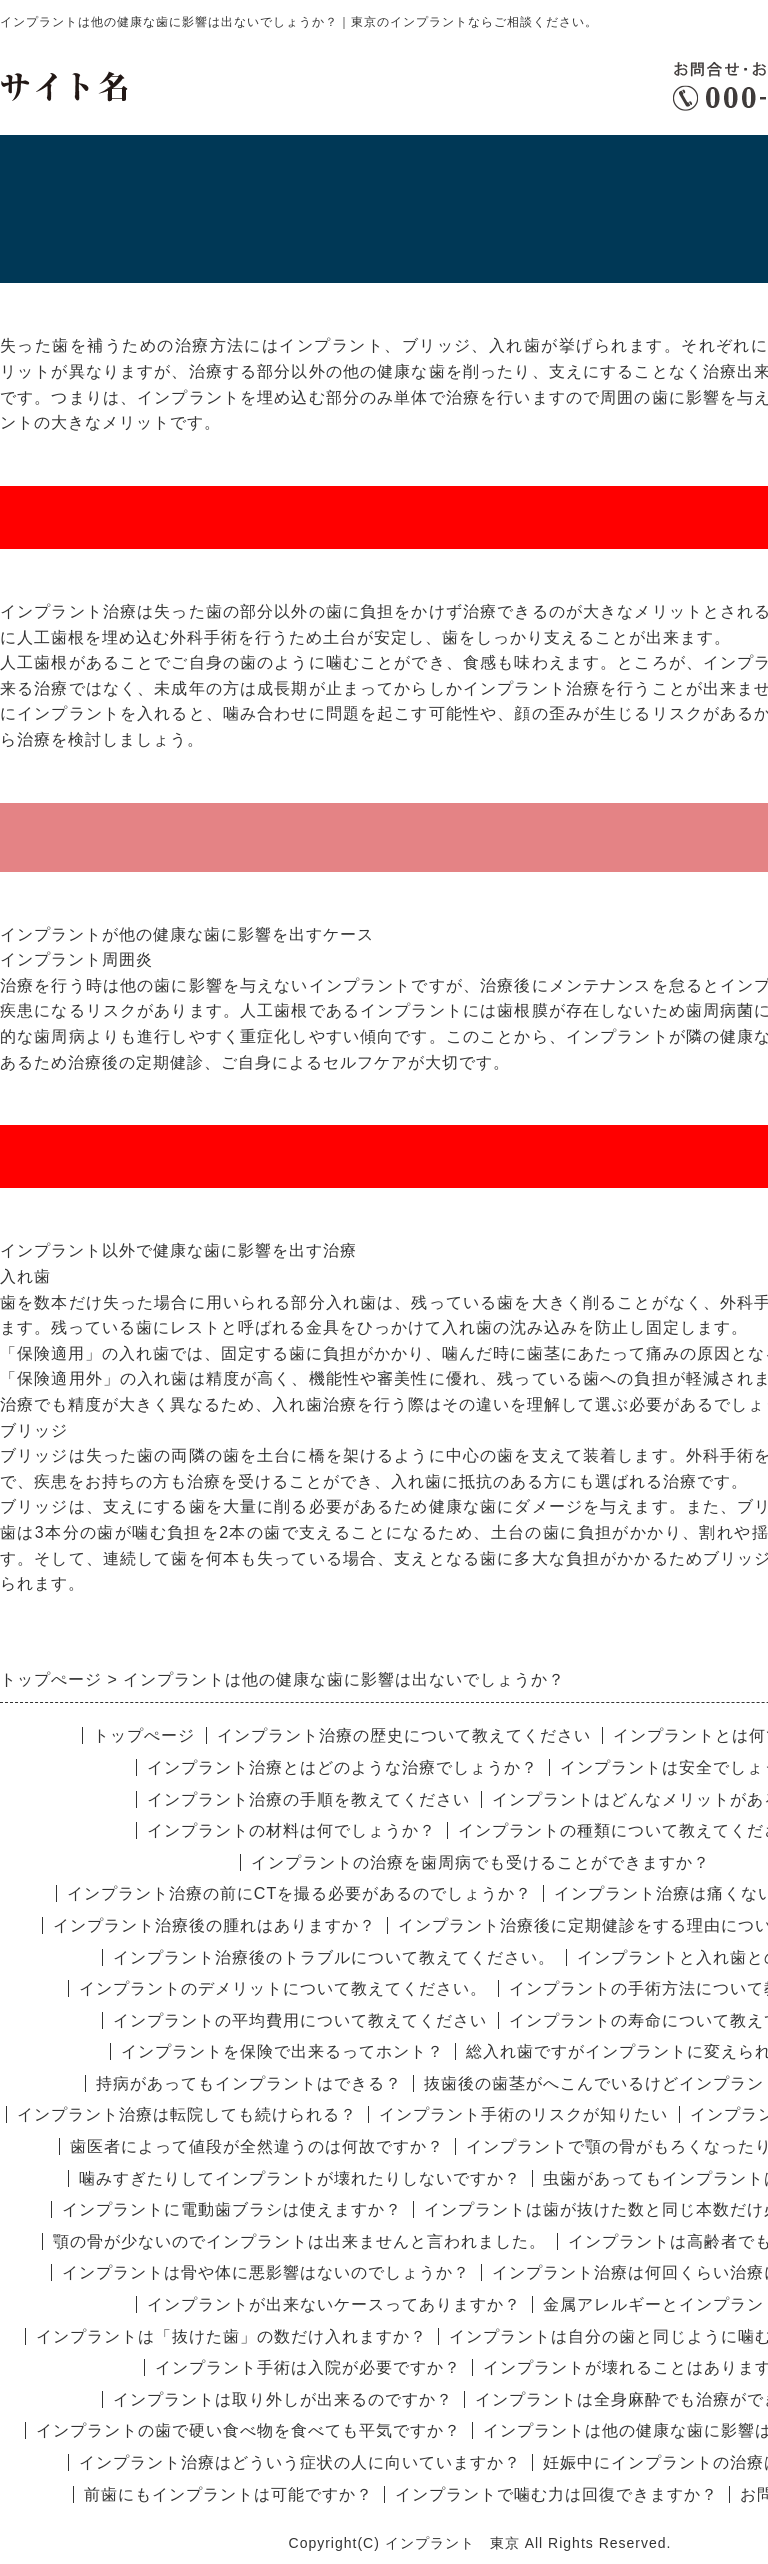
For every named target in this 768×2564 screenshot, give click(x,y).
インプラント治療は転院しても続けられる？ (187, 2114)
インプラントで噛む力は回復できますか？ (556, 2494)
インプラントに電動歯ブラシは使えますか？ (232, 2209)
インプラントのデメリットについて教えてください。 (283, 1988)
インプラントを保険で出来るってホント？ (282, 2051)
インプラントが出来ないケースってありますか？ (334, 2304)
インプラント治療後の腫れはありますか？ (214, 1925)
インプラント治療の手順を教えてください (308, 1799)
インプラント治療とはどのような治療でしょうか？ (342, 1767)
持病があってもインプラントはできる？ (249, 2083)
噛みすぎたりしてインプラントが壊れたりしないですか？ (300, 2178)
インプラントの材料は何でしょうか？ (291, 1830)
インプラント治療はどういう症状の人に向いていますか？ (300, 2462)
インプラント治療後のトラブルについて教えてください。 (334, 1957)
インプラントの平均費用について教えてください (300, 2020)
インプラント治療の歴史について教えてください (404, 1735)
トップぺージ (144, 1735)
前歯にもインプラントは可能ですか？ (228, 2494)
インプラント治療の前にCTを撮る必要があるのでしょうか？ (299, 1893)
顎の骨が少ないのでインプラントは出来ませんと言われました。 (299, 2241)
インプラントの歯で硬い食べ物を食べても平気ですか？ (248, 2430)
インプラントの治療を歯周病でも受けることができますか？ (480, 1862)
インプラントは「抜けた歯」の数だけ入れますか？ (231, 2336)
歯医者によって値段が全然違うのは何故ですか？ (257, 2146)
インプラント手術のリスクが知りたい (523, 2114)
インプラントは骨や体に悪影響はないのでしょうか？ (266, 2272)
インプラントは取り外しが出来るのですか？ (283, 2399)
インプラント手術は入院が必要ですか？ (308, 2367)
